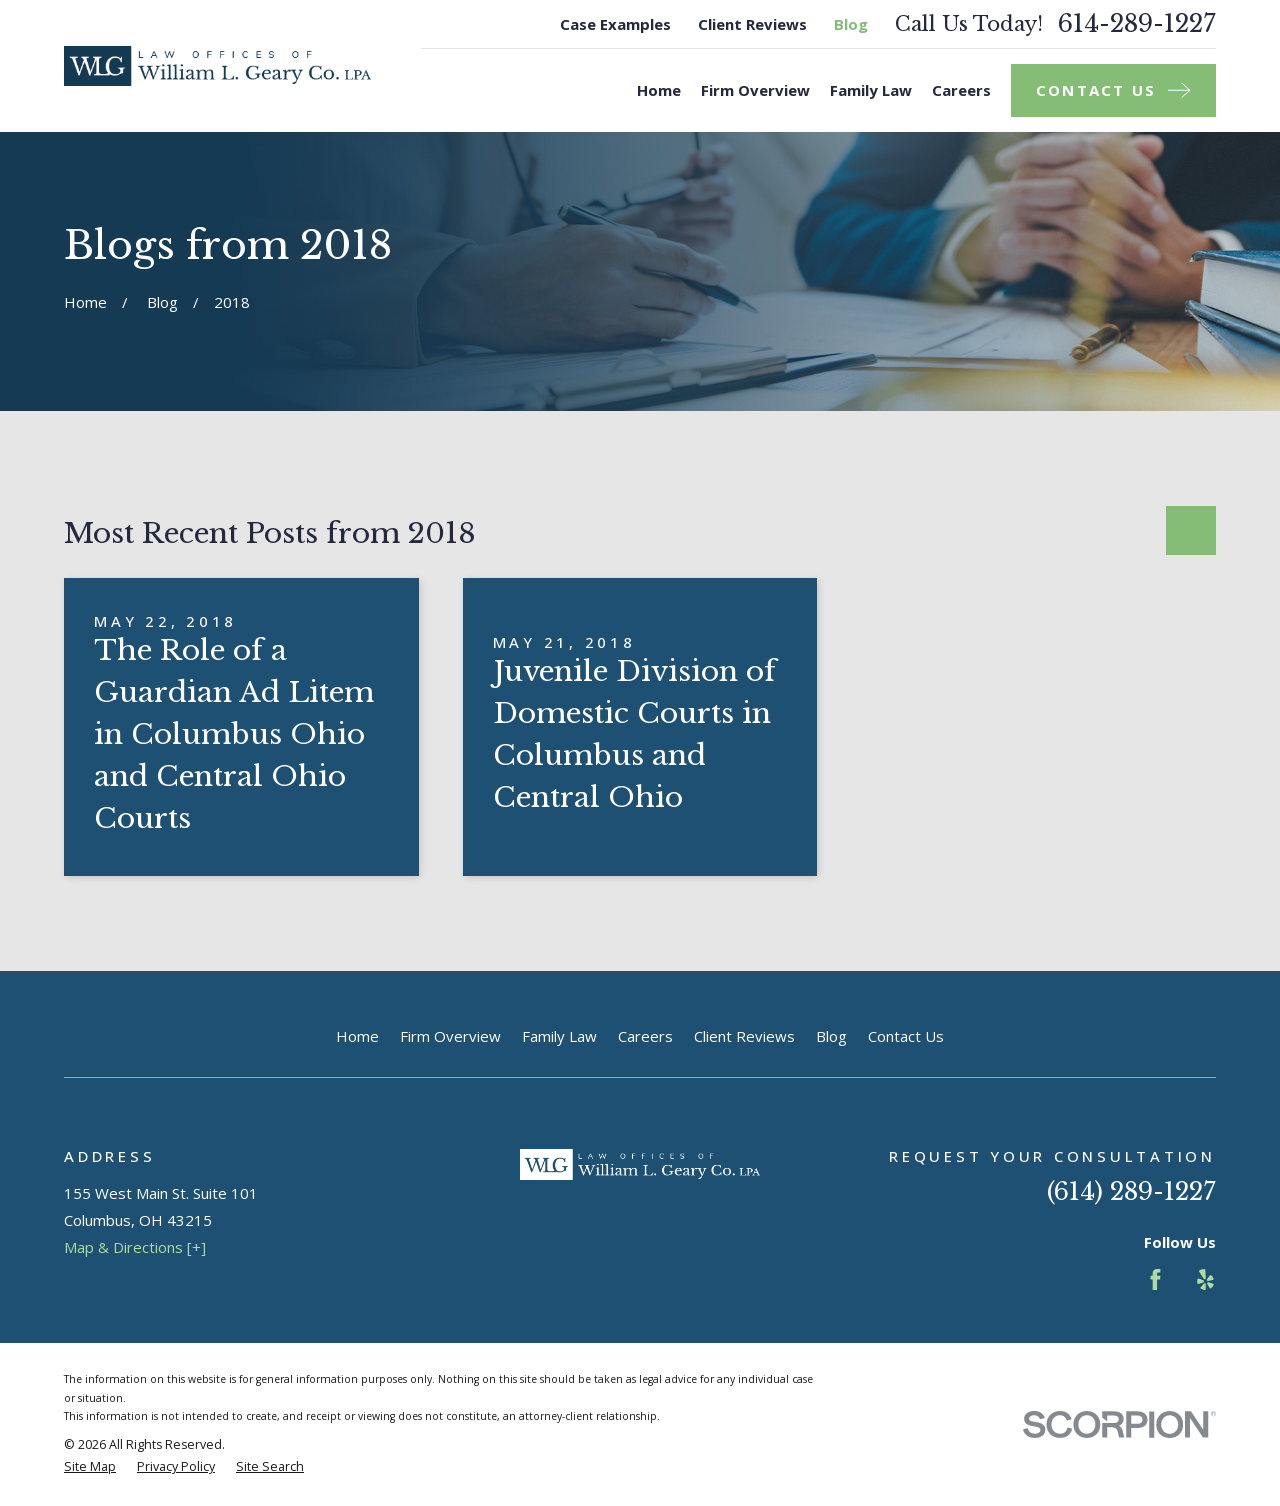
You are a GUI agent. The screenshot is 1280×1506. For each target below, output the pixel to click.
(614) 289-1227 (1131, 1191)
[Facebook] (1155, 1279)
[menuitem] (90, 1467)
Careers (645, 1036)
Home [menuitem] (659, 90)
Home (357, 1036)
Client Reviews (752, 24)
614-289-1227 (1137, 24)
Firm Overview (450, 1036)
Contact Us (906, 1036)
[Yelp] (1205, 1279)
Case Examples (615, 24)
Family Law (559, 1036)
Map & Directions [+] (135, 1247)
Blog (851, 24)
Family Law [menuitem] (871, 90)
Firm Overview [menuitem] (755, 90)
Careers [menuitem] (961, 90)
